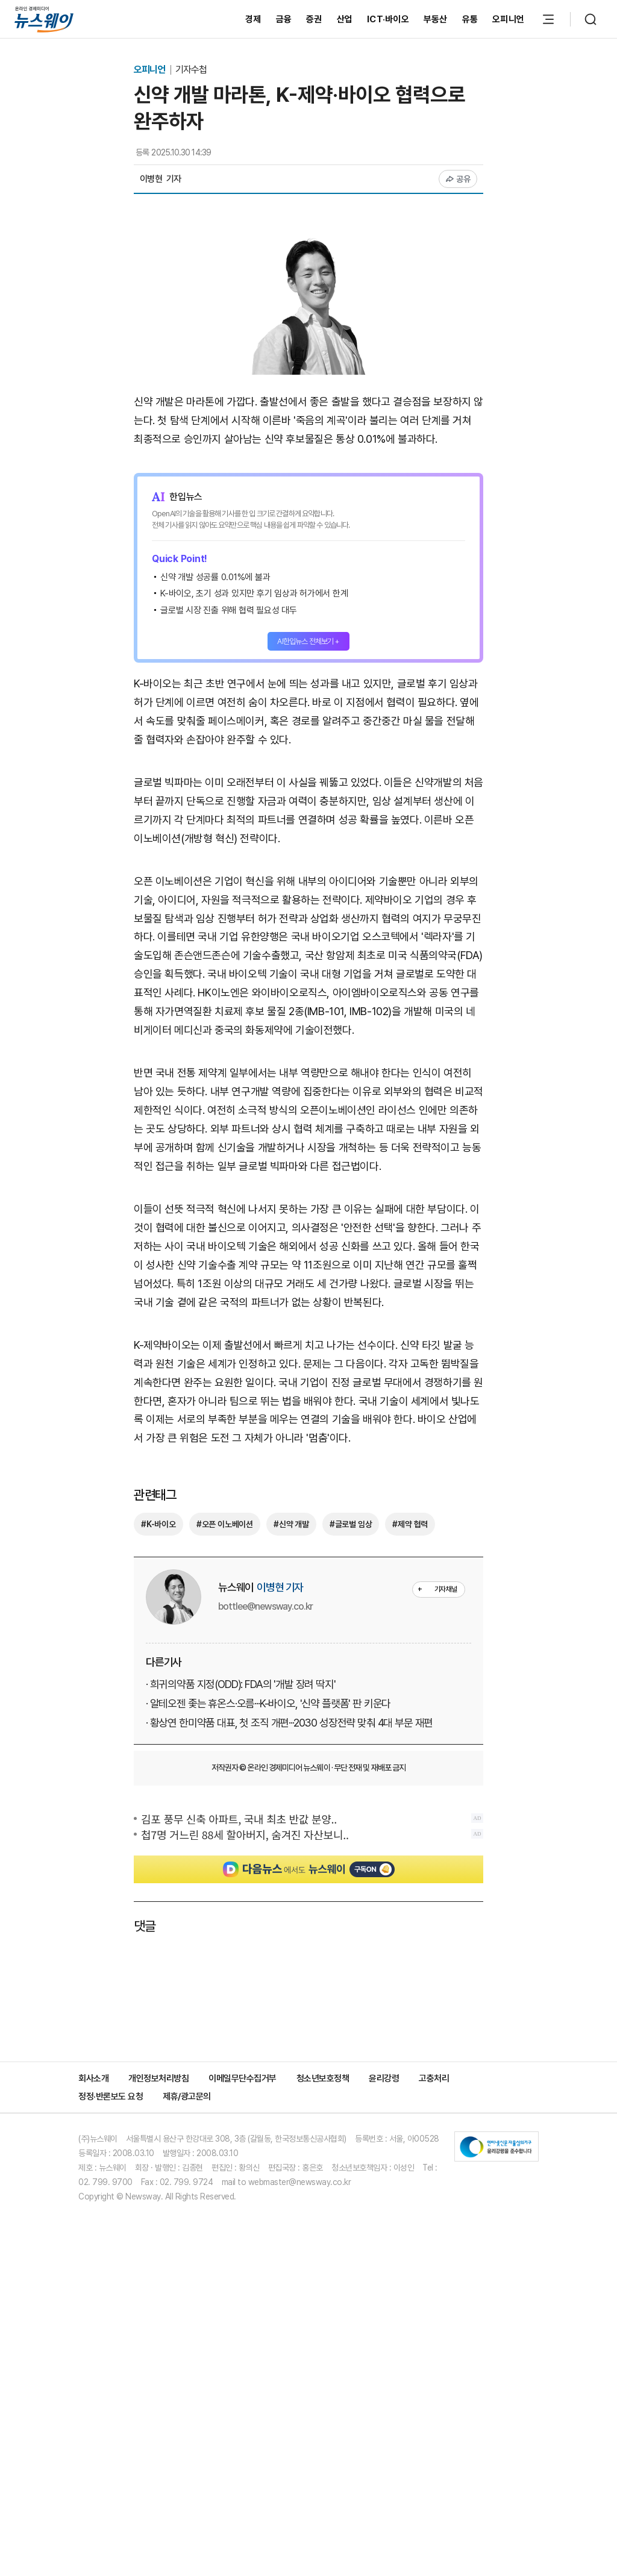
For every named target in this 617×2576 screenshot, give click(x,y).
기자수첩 (191, 69)
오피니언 (508, 19)
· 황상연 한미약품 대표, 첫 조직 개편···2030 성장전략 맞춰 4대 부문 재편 (289, 1975)
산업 (345, 19)
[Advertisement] (308, 926)
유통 (470, 19)
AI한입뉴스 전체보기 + (308, 641)
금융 (284, 19)
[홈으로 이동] (44, 19)
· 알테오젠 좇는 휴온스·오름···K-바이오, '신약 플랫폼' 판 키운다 (268, 1956)
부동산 (436, 19)
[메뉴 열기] (548, 19)
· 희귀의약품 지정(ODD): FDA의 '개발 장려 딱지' (241, 1937)
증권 (314, 19)
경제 (253, 19)
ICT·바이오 (388, 19)
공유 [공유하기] (458, 179)
